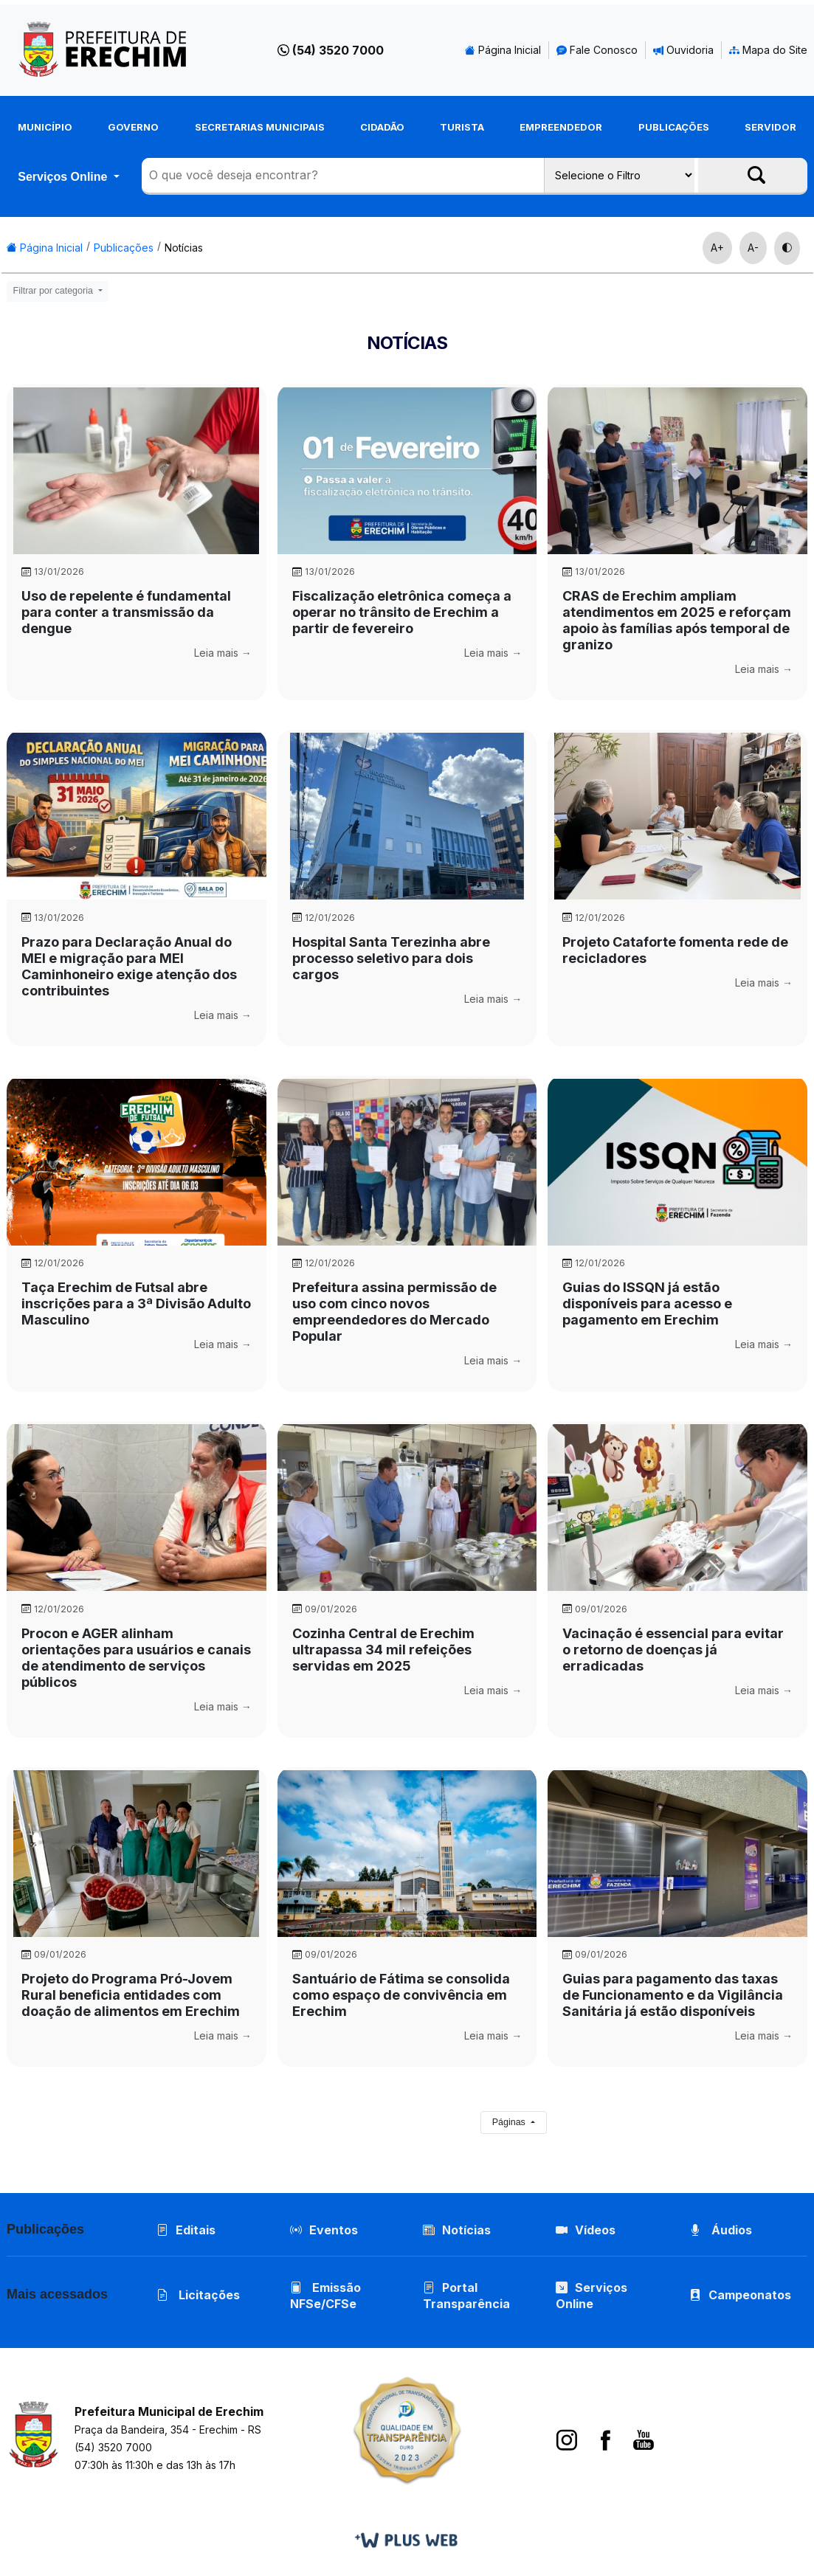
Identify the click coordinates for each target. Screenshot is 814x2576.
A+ (717, 247)
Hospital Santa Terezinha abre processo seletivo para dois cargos (391, 958)
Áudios (720, 2230)
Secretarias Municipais (260, 127)
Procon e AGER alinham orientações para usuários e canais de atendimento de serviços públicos (136, 1658)
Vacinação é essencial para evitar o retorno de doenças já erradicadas (673, 1650)
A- (753, 247)
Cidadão (382, 127)
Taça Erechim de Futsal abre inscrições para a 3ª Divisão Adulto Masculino (136, 1303)
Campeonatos (749, 2294)
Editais (185, 2230)
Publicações (673, 127)
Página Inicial (503, 50)
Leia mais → (223, 652)
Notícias (184, 247)
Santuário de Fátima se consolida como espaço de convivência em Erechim (401, 1995)
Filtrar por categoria (54, 291)
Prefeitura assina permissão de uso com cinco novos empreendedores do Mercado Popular (394, 1312)
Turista (462, 127)
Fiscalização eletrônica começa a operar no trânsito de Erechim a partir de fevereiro (401, 612)
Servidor (770, 127)
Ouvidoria (683, 50)
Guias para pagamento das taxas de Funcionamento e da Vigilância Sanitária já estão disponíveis (672, 1995)
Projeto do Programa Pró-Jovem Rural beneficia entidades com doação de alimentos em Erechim (130, 1995)
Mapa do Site (768, 50)
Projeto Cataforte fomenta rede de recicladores (675, 950)
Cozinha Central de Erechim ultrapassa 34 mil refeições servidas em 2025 (383, 1650)
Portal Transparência (466, 2295)
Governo (133, 127)
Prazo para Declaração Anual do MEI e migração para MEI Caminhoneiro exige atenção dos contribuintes (129, 966)
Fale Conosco (597, 50)
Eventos (333, 2230)
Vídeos (585, 2230)
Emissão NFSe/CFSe (325, 2295)
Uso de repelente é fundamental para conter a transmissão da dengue (126, 612)
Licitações (198, 2294)
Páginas (510, 2122)
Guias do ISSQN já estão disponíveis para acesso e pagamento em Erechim (647, 1303)
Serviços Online (64, 176)
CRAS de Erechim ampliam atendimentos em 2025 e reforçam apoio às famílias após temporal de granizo (676, 620)
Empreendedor (561, 127)
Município (45, 127)
